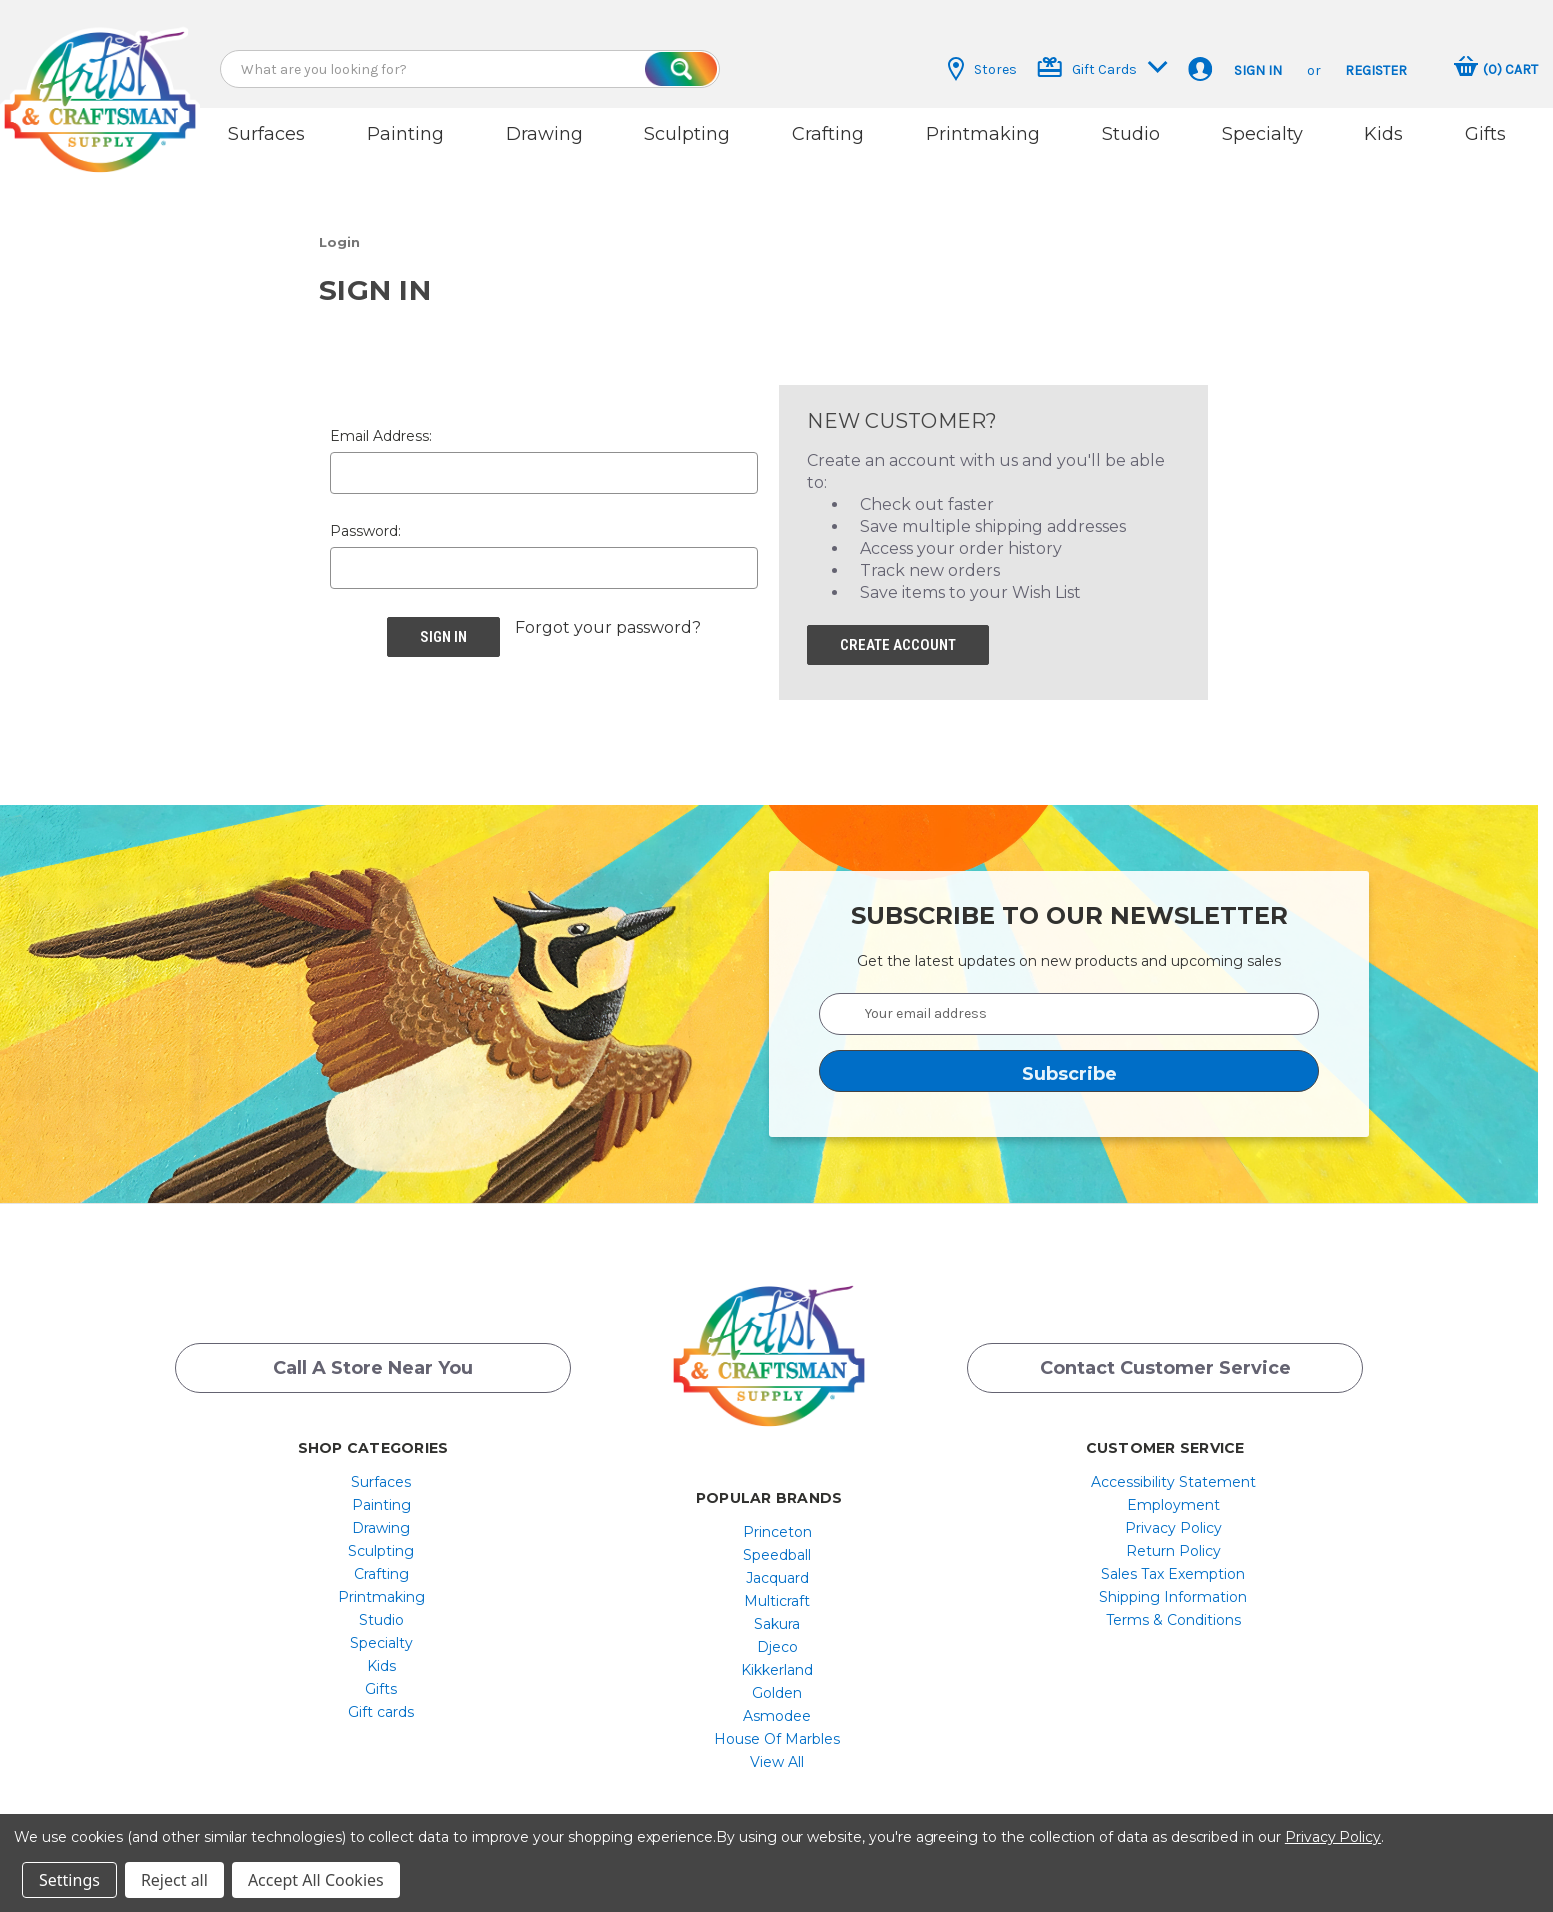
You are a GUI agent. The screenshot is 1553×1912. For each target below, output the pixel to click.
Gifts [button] (1485, 134)
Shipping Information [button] (1173, 1591)
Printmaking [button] (983, 134)
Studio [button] (1131, 134)
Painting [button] (405, 134)
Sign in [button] (1258, 70)
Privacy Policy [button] (1173, 1522)
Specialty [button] (1262, 134)
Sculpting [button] (687, 134)
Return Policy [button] (1173, 1545)
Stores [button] (982, 69)
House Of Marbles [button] (777, 1733)
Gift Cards (1102, 67)
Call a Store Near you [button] (373, 1363)
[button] (100, 82)
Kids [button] (1383, 134)
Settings (69, 1880)
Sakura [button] (777, 1618)
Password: (365, 525)
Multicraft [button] (777, 1595)
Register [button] (1376, 70)
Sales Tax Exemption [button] (1173, 1568)
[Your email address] (1069, 1008)
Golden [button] (777, 1687)
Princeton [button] (777, 1526)
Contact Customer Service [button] (1165, 1363)
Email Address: (381, 430)
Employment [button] (1173, 1499)
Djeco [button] (777, 1641)
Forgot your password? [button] (608, 621)
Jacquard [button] (777, 1572)
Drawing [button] (544, 134)
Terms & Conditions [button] (1173, 1614)
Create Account (898, 639)
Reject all (174, 1880)
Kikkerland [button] (777, 1664)
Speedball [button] (777, 1549)
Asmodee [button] (777, 1710)
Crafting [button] (828, 134)
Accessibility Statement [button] (1173, 1476)
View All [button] (777, 1756)
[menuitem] (381, 1476)
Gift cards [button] (381, 1706)
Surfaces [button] (266, 134)
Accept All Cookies (316, 1880)
